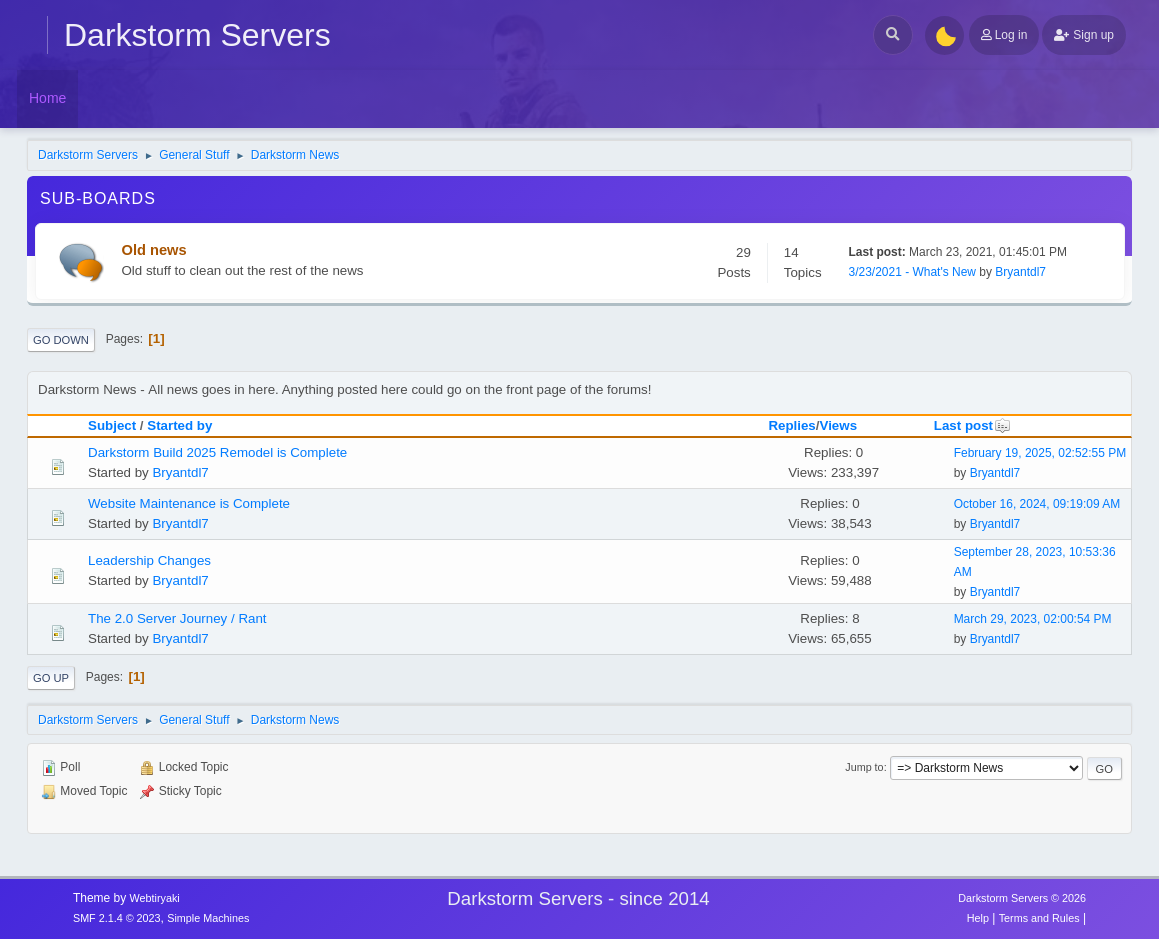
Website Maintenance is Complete (189, 503)
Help (978, 918)
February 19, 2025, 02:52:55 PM (1040, 453)
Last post (972, 425)
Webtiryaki (155, 898)
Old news (154, 250)
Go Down (61, 340)
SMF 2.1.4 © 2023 (117, 918)
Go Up (51, 678)
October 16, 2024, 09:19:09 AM (1037, 504)
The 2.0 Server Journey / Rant (177, 618)
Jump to (864, 767)
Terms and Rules (1039, 918)
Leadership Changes (149, 560)
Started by (179, 425)
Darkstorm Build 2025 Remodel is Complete (217, 452)
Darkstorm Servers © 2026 (1022, 898)
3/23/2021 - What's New (913, 272)
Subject (112, 425)
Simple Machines (208, 918)
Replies (791, 425)
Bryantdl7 (1020, 272)
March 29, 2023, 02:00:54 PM (1033, 619)
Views (839, 425)
